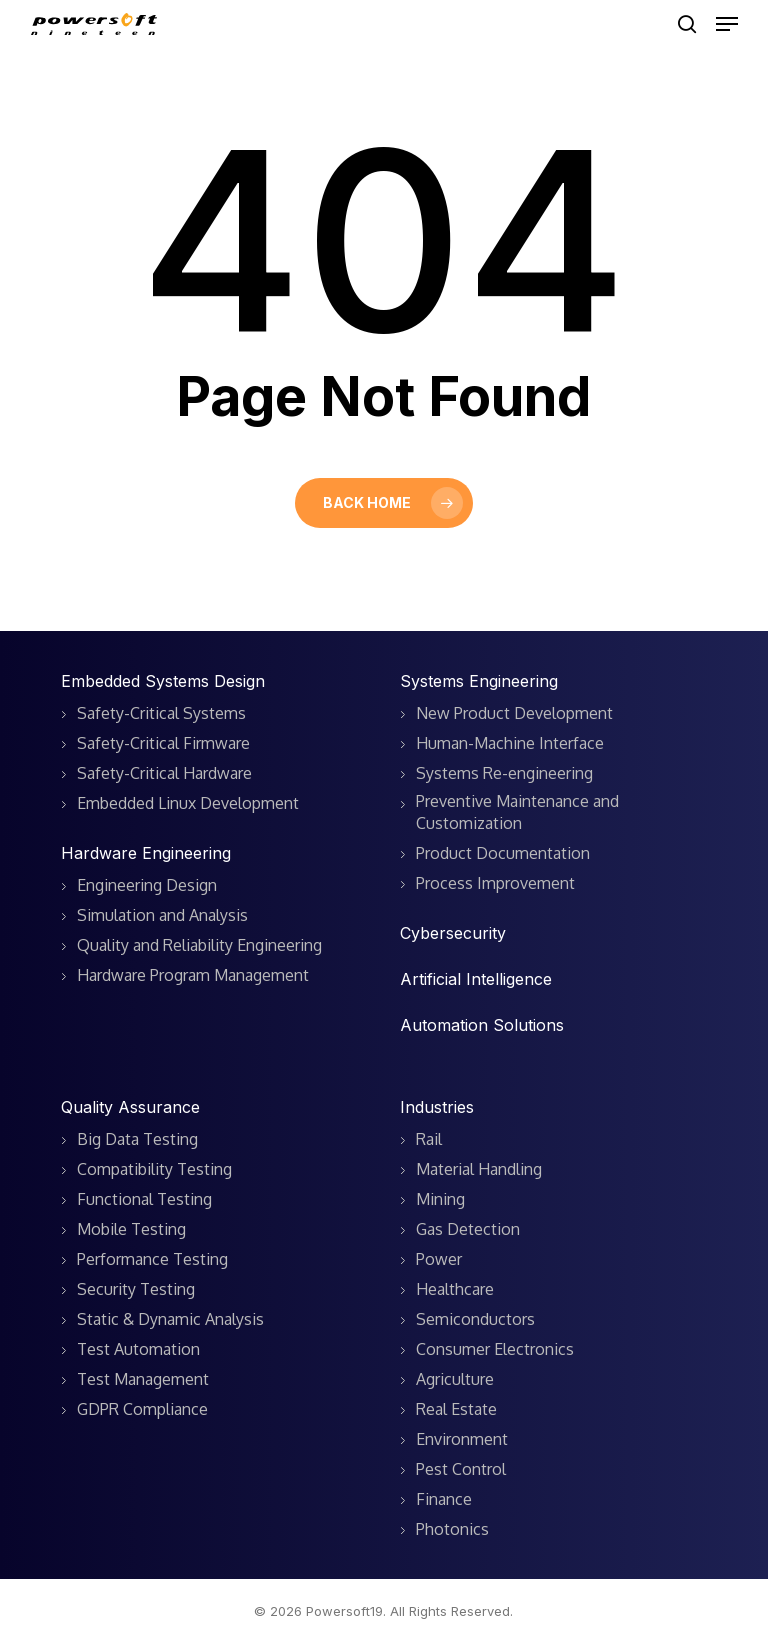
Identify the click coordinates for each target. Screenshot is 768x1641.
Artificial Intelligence (476, 979)
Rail (429, 1139)
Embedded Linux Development (188, 803)
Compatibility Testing (154, 1169)
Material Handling (479, 1169)
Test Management (143, 1379)
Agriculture (455, 1379)
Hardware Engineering (146, 853)
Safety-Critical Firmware (163, 743)
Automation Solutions (482, 1025)
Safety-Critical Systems (161, 713)
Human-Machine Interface (510, 743)
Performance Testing (152, 1259)
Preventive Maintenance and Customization (517, 812)
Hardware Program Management (193, 975)
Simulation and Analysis (162, 915)
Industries (437, 1107)
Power (439, 1259)
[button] (727, 24)
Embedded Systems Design (163, 681)
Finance (444, 1499)
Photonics (452, 1529)
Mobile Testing (131, 1229)
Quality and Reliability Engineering (199, 945)
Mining (440, 1199)
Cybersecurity (453, 933)
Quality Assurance (130, 1107)
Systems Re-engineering (504, 773)
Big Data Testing (137, 1139)
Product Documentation (503, 853)
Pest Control (461, 1469)
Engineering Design (147, 885)
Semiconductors (475, 1319)
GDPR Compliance (142, 1409)
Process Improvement (495, 883)
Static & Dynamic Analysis (170, 1319)
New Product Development (514, 713)
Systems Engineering (479, 681)
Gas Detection (468, 1229)
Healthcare (455, 1289)
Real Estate (456, 1409)
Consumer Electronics (495, 1349)
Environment (462, 1439)
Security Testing (136, 1289)
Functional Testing (144, 1199)
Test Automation (138, 1349)
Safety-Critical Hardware (164, 773)
